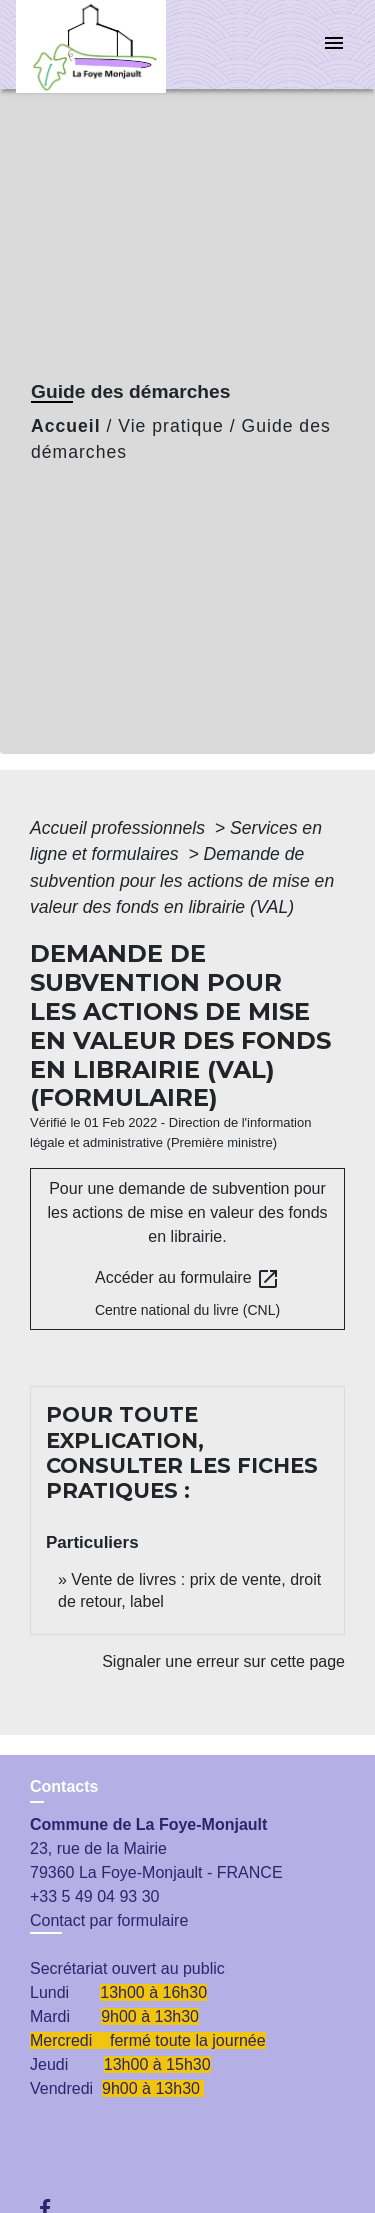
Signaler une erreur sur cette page (223, 1661)
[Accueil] (91, 44)
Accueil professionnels (120, 828)
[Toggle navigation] (334, 44)
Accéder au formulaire (187, 1279)
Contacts (64, 1786)
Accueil (66, 426)
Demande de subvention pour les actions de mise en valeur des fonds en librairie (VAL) (182, 880)
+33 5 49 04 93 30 (94, 1896)
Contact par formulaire (109, 1920)
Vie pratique (171, 426)
